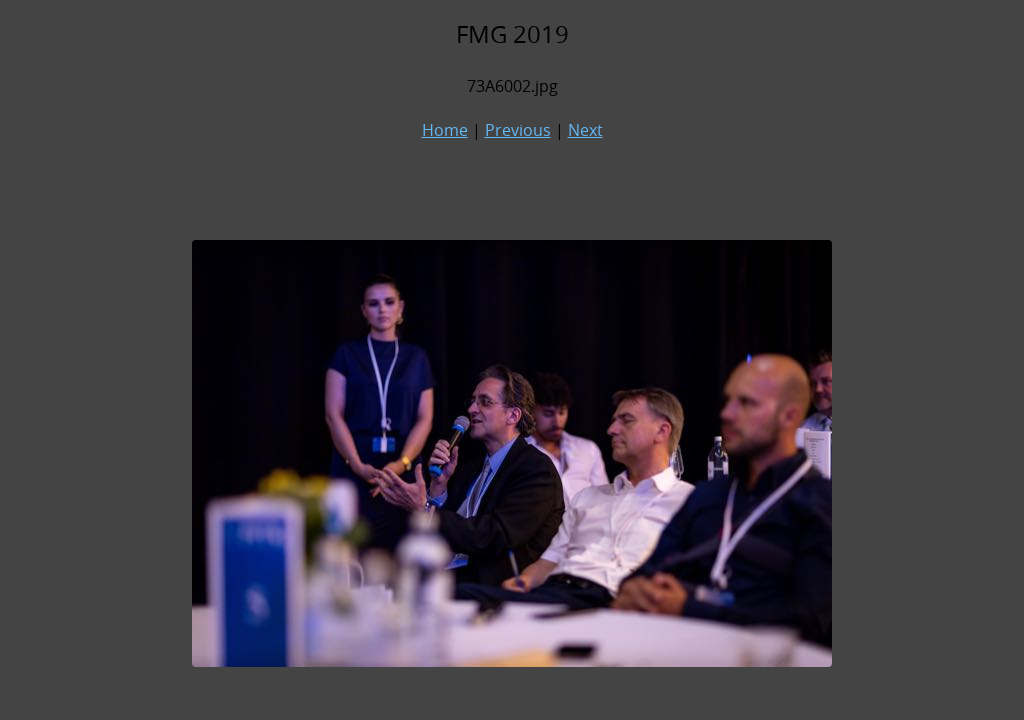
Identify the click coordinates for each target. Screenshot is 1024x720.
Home (445, 130)
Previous (518, 130)
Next (585, 130)
